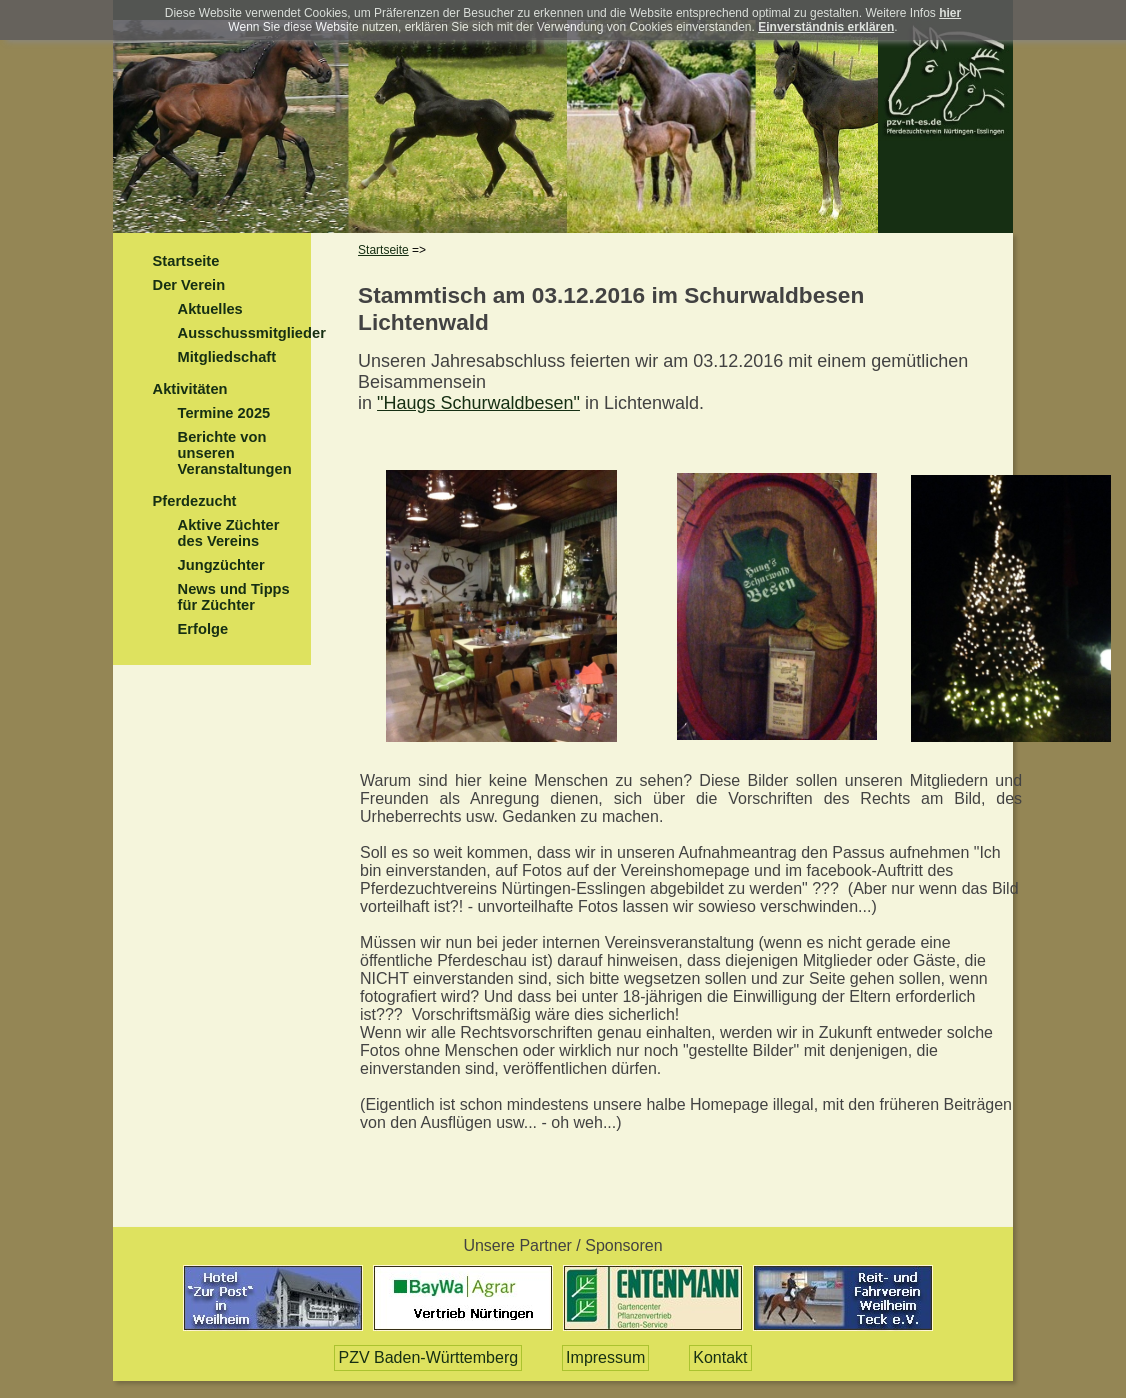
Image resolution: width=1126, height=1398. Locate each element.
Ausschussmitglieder (252, 333)
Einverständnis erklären (826, 27)
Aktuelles (210, 309)
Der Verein (189, 285)
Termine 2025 (224, 413)
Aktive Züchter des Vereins (229, 533)
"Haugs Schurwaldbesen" (478, 403)
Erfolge (203, 629)
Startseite (186, 261)
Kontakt (720, 1357)
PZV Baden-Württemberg (428, 1357)
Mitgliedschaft (227, 357)
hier (950, 13)
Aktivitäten (190, 389)
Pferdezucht (195, 501)
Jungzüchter (221, 565)
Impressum (605, 1357)
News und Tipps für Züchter (234, 597)
